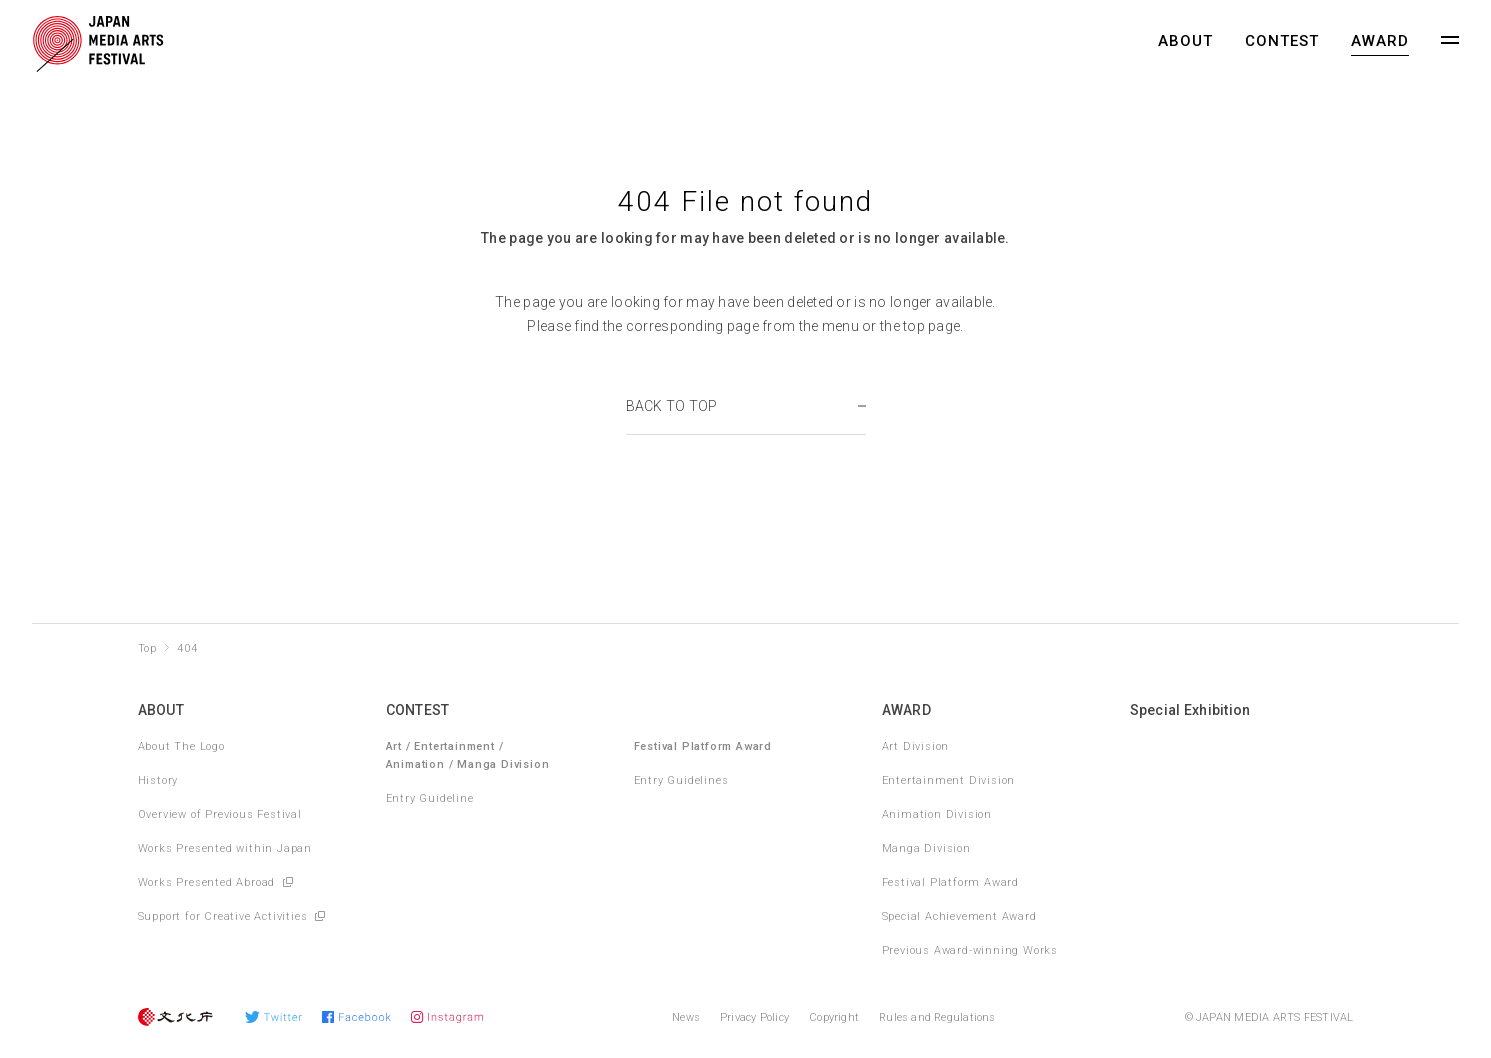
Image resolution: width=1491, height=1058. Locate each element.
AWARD (1380, 41)
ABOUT (1185, 41)
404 (187, 648)
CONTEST (1282, 41)
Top (147, 648)
